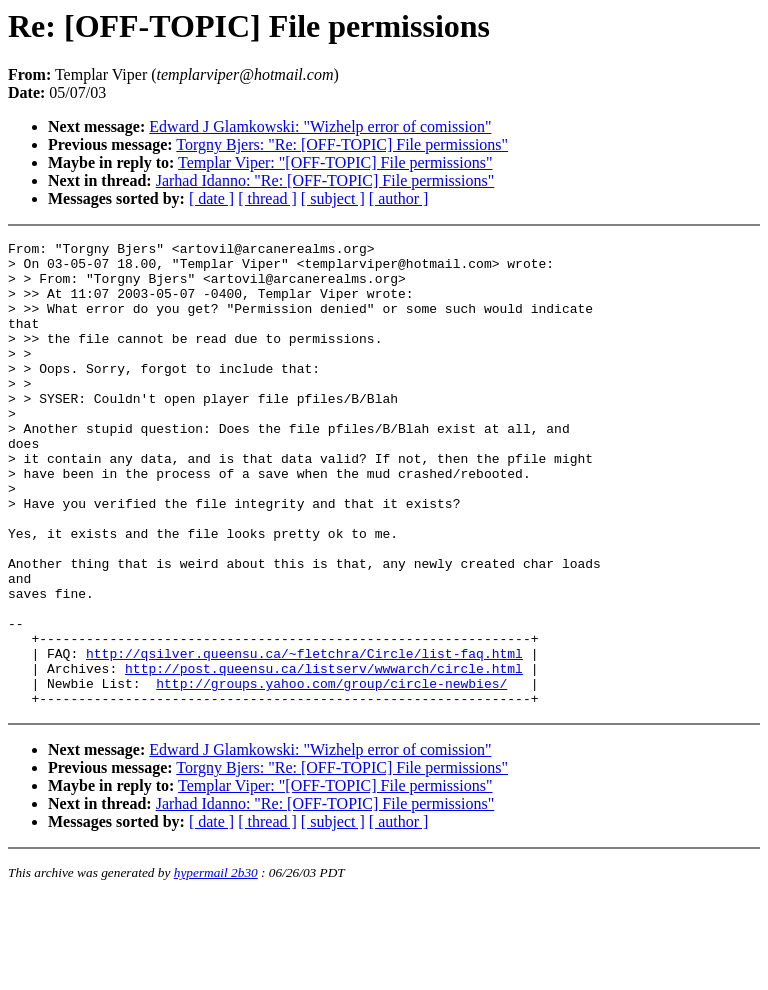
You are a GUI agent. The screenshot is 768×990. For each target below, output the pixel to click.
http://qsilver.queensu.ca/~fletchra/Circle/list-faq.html (304, 737)
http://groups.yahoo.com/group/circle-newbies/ (331, 773)
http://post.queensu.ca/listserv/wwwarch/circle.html (324, 755)
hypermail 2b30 (216, 965)
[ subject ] (333, 198)
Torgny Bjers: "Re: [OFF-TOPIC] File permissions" (342, 144)
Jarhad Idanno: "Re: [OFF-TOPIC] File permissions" (325, 180)
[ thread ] (267, 198)
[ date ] (211, 198)
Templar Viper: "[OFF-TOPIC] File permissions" (335, 162)
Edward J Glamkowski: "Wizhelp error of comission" (320, 126)
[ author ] (399, 198)
